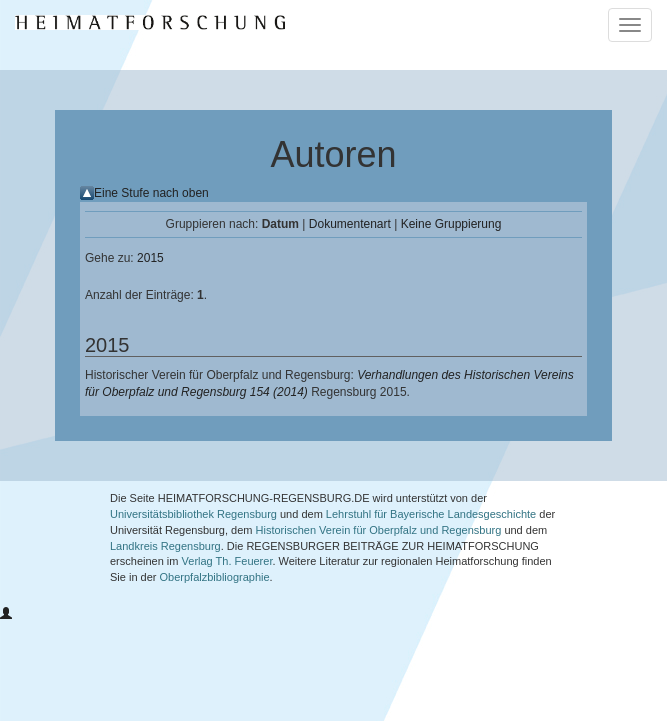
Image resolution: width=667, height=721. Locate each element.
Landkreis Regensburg (165, 546)
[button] (6, 614)
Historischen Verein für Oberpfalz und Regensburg (379, 530)
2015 (150, 258)
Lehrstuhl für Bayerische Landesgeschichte (431, 514)
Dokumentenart (350, 224)
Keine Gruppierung (451, 224)
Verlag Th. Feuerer (227, 561)
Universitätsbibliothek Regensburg (193, 514)
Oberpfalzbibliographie (215, 577)
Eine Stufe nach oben (151, 193)
